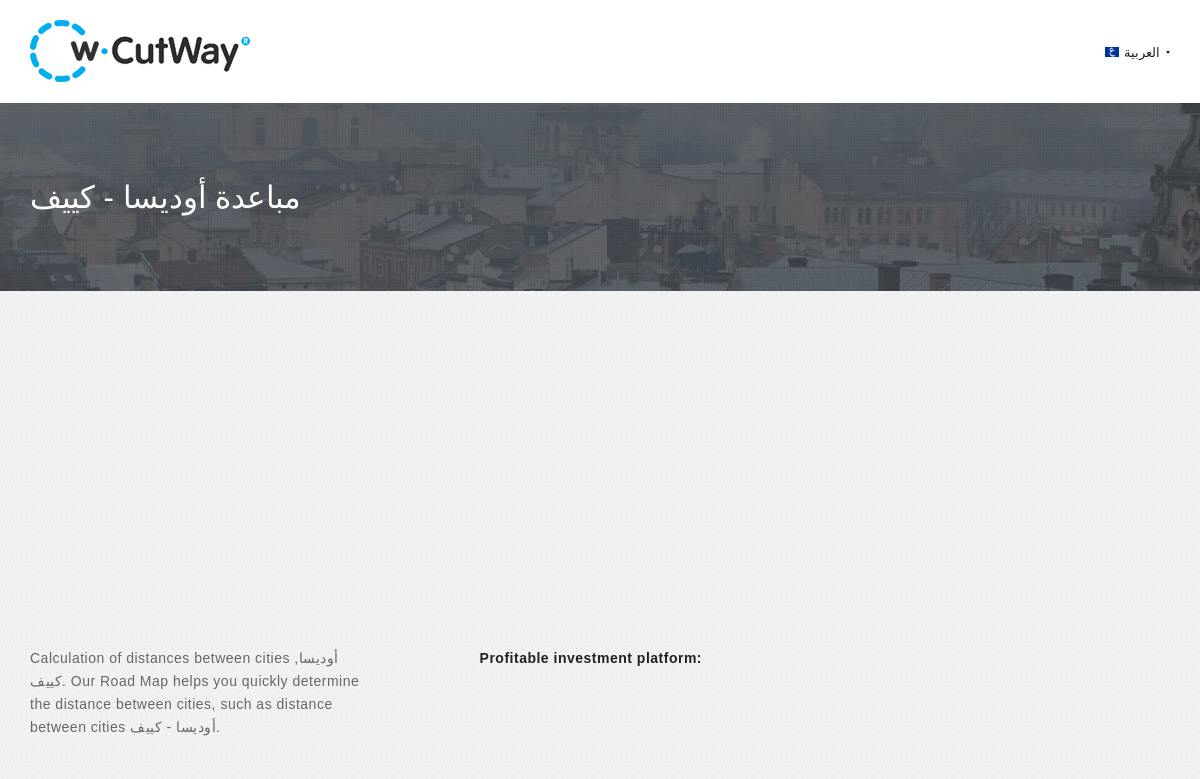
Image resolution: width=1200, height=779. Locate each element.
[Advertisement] (600, 487)
